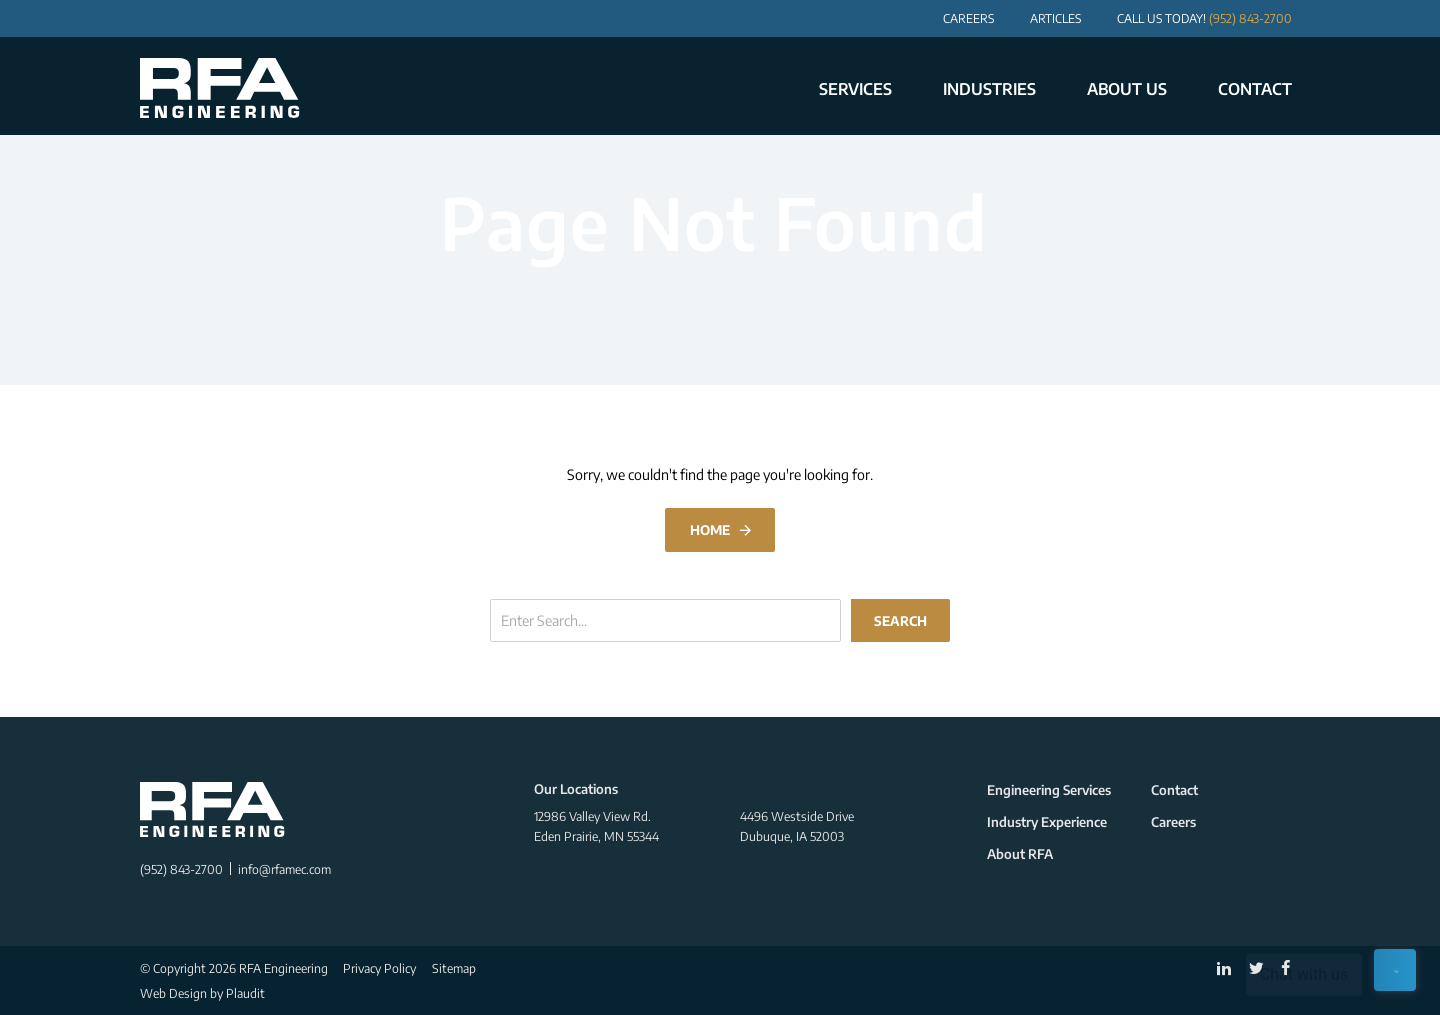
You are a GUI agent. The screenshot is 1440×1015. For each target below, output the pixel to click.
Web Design (173, 993)
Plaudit (245, 993)
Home (710, 529)
